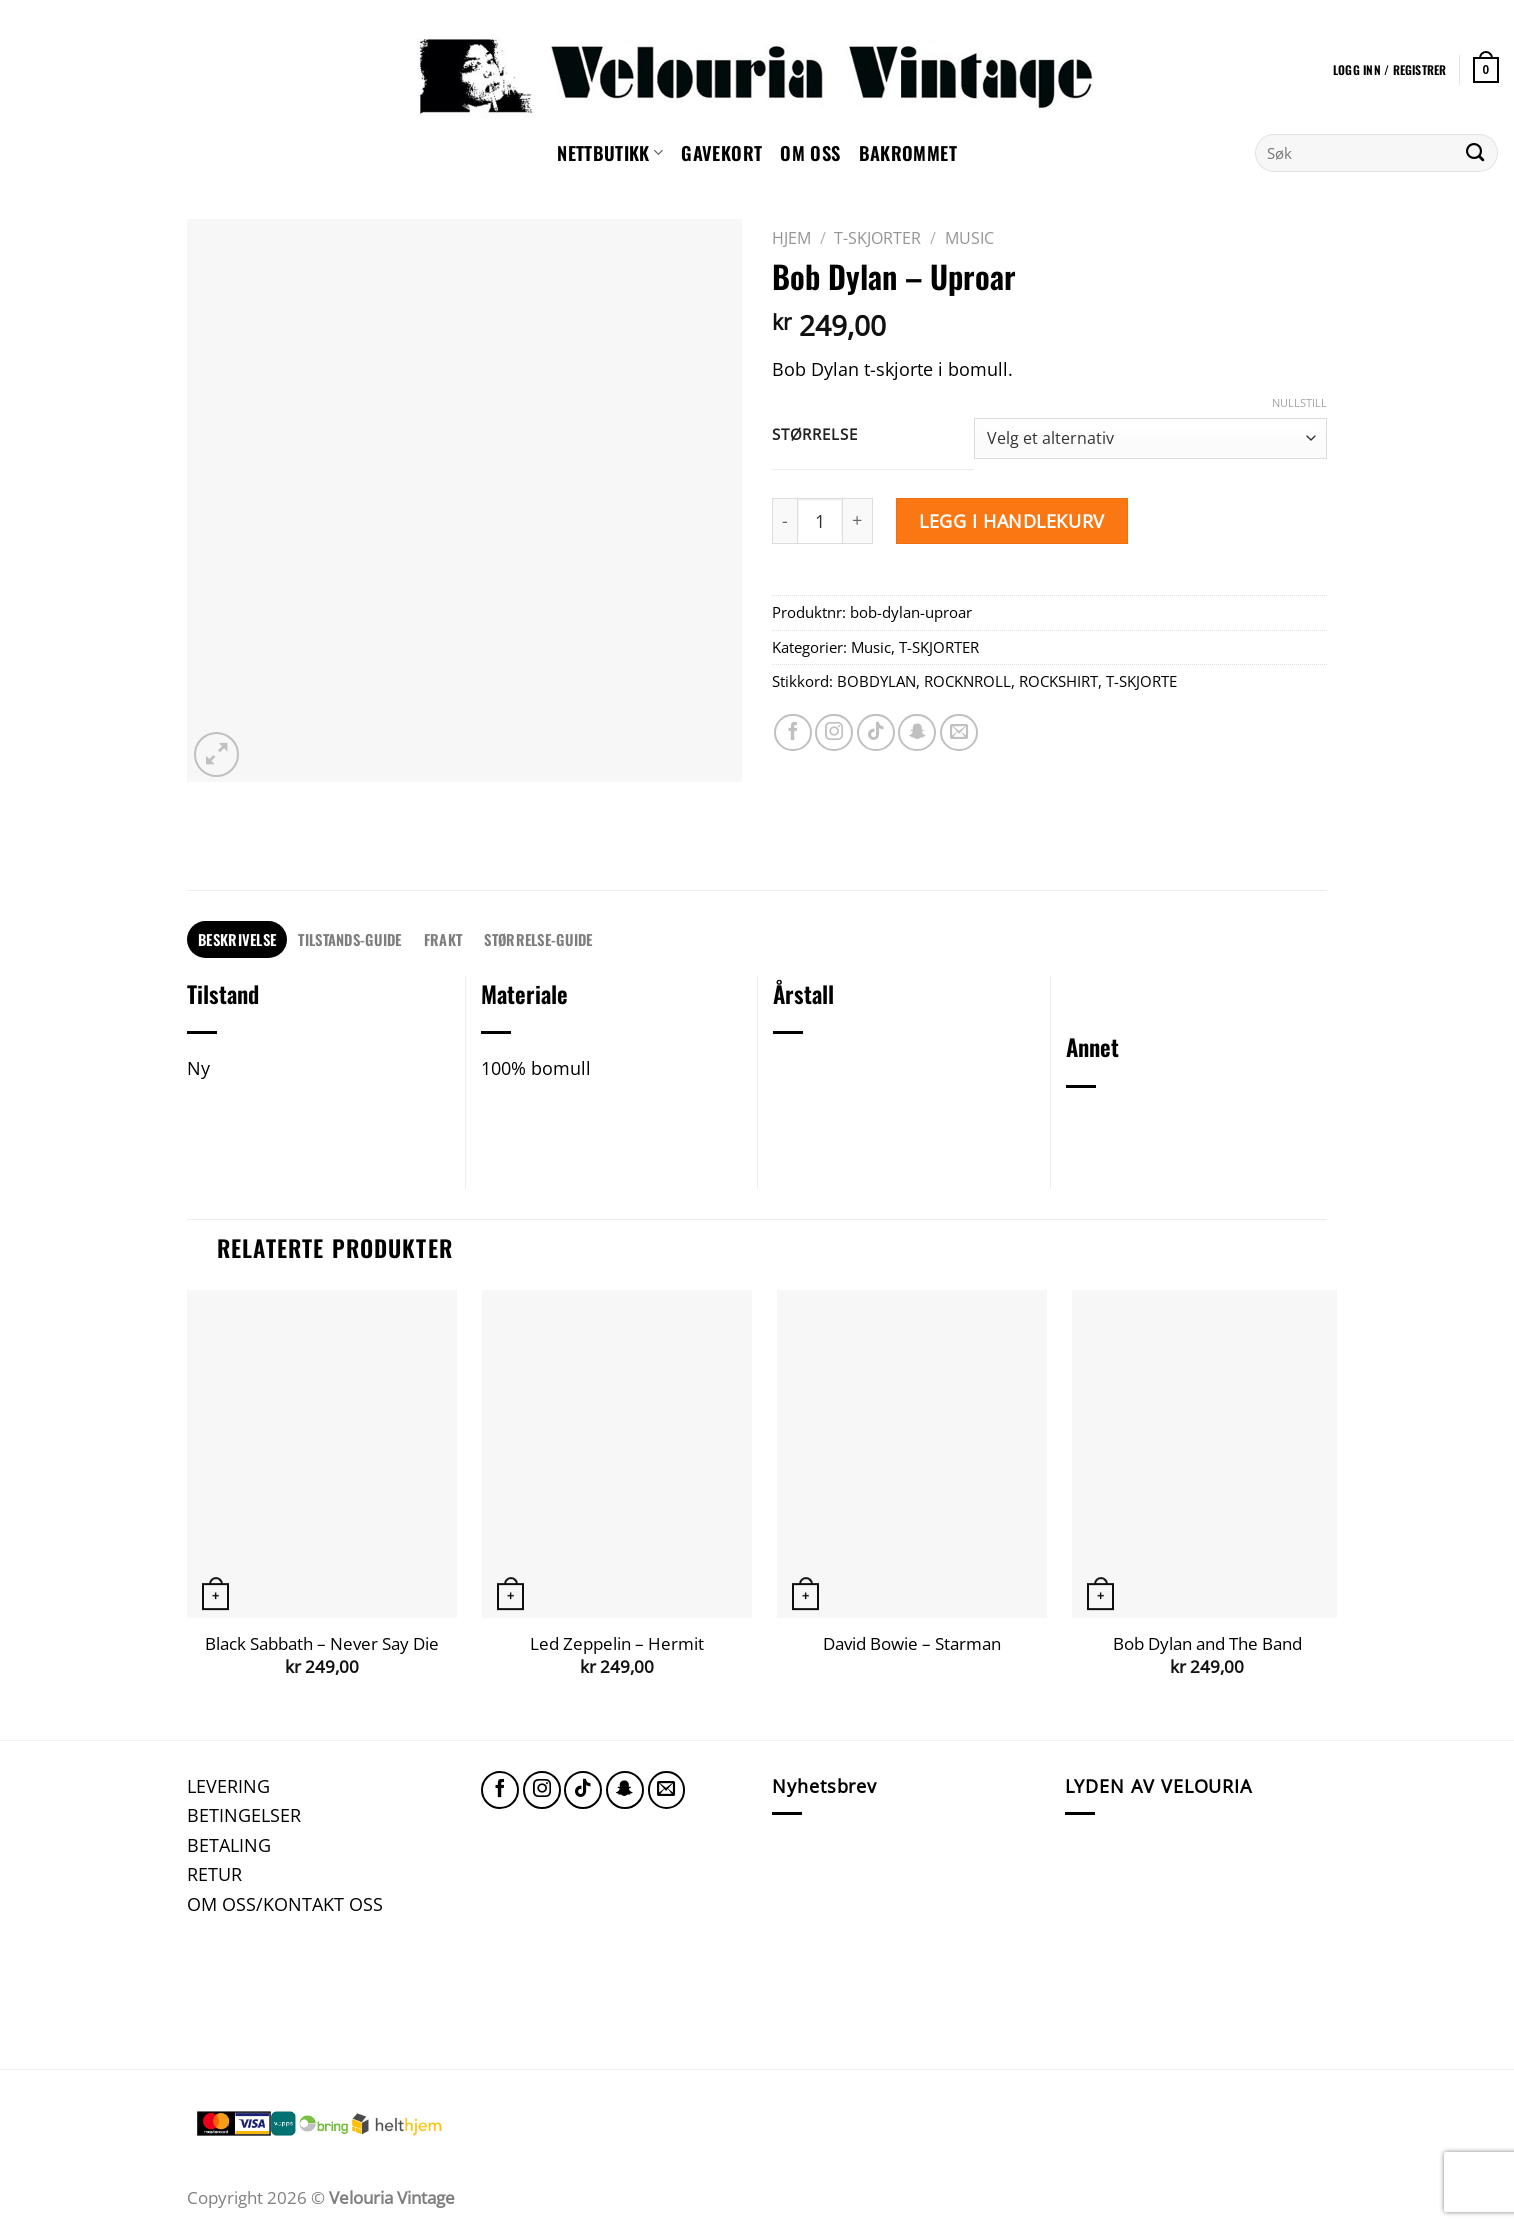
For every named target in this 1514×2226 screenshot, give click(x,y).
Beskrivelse (237, 939)
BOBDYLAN (876, 681)
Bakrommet (908, 152)
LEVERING (228, 1785)
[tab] (237, 939)
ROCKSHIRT (1058, 681)
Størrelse (814, 435)
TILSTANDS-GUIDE (349, 939)
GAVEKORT (721, 152)
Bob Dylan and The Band (1207, 1644)
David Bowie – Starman (912, 1644)
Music (969, 238)
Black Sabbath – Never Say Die (322, 1644)
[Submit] (1475, 153)
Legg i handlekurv (1011, 520)
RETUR (214, 1873)
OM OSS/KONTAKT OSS (285, 1903)
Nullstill (1299, 403)
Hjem (791, 238)
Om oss (810, 152)
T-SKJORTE (1141, 681)
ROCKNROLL (967, 681)
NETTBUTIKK (610, 152)
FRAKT (443, 939)
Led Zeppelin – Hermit (617, 1644)
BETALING (229, 1844)
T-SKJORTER (877, 238)
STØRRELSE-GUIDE (538, 939)
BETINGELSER (244, 1814)
